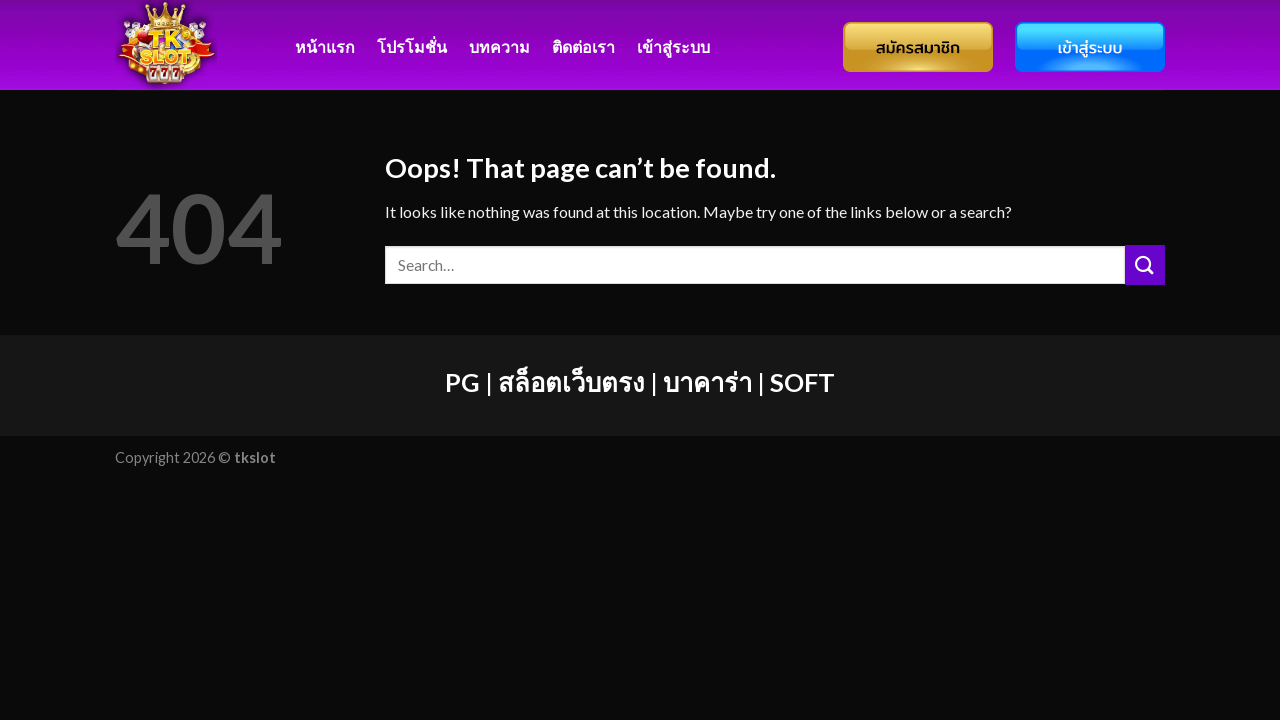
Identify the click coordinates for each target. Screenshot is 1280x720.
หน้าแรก (325, 46)
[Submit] (1145, 264)
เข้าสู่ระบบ (673, 46)
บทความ (499, 46)
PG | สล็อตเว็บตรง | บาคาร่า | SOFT (640, 382)
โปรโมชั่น (412, 46)
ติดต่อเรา (583, 46)
